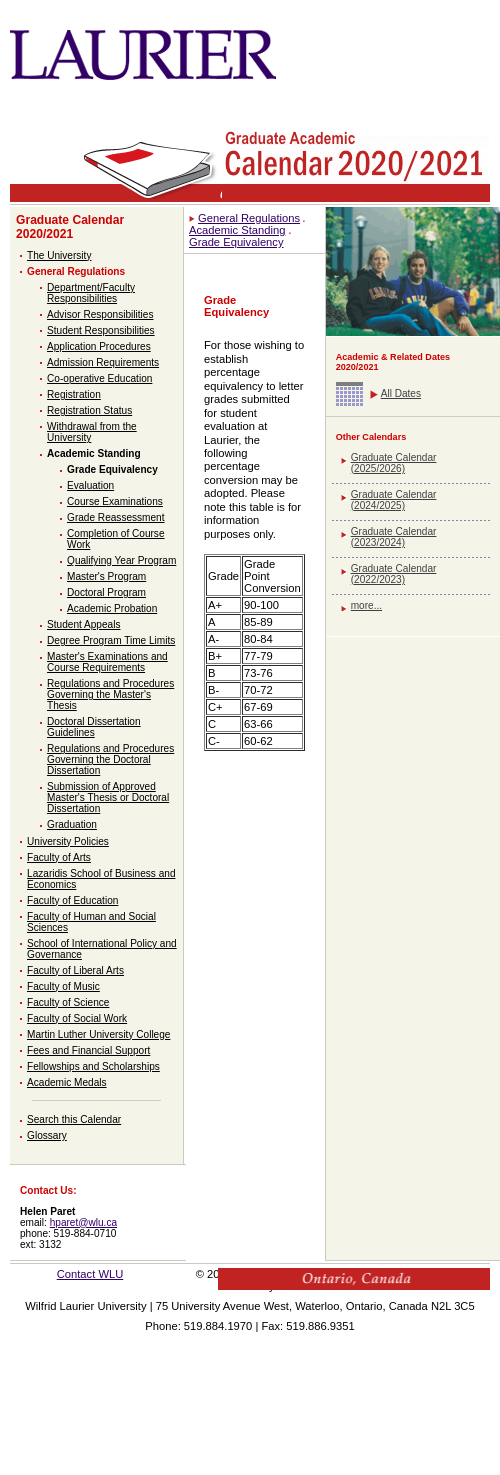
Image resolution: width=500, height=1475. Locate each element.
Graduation (72, 824)
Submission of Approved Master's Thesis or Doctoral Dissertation (108, 797)
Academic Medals (67, 1082)
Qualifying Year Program (121, 560)
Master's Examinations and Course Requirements (107, 662)
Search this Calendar (74, 1119)
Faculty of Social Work (77, 1018)
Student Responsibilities (101, 330)
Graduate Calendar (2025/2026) (394, 463)
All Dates (401, 393)
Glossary (47, 1135)
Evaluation (90, 485)
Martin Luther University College (98, 1034)
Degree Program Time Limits (111, 640)
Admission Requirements (103, 362)
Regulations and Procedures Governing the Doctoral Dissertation (110, 759)
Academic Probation (112, 608)
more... (366, 605)
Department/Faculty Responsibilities (91, 293)
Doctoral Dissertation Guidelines (94, 727)
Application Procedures (99, 346)
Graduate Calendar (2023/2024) (394, 537)
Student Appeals (83, 624)
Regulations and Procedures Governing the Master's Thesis (110, 694)
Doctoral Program (106, 592)
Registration (74, 394)
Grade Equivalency (112, 469)
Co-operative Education (99, 378)
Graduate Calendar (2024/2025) (394, 500)
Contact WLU (90, 1274)
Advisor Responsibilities (100, 314)
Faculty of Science (68, 1002)
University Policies (68, 841)
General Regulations (76, 271)
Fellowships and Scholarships (93, 1066)
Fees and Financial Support (88, 1050)
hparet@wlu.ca (83, 1222)
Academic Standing (94, 453)
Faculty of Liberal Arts (75, 970)
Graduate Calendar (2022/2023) (394, 574)
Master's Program (106, 576)
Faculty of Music (63, 986)
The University (59, 255)
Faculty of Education (72, 900)
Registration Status (89, 410)
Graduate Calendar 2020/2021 (70, 227)
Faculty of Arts (59, 857)
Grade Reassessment (115, 517)
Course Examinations (115, 501)
